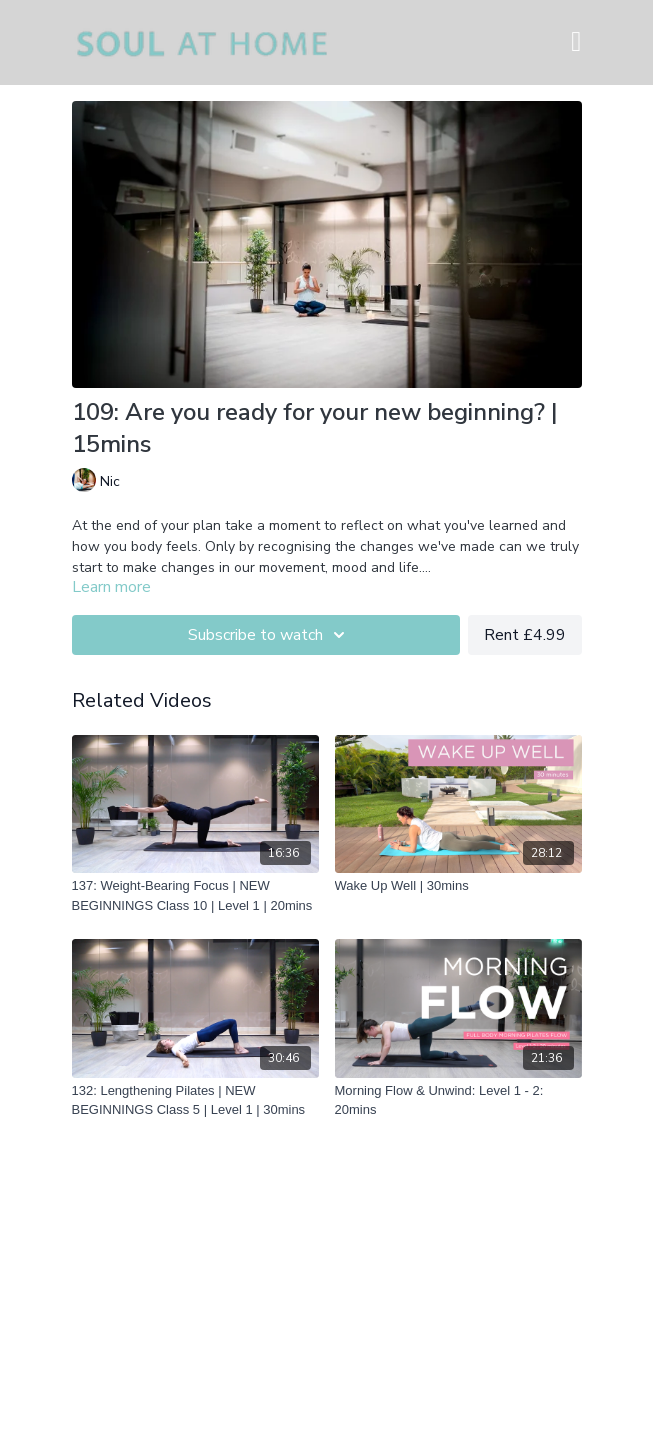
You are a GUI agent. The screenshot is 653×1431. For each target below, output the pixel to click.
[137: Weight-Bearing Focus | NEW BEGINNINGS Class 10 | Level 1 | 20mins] (195, 895)
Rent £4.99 (525, 635)
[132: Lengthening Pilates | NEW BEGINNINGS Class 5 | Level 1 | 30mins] (195, 1100)
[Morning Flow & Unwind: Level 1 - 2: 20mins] (458, 1100)
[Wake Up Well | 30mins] (458, 886)
